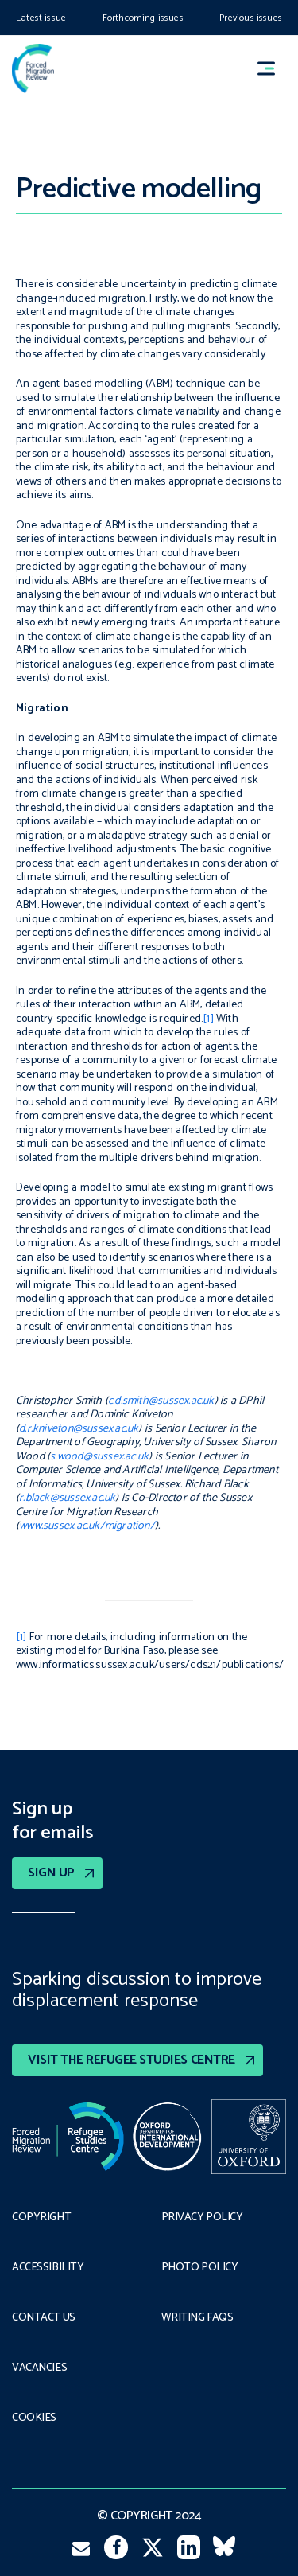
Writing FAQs (197, 2318)
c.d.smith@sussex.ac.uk (161, 1401)
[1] (208, 1019)
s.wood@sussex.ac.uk (99, 1457)
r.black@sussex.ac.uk (67, 1498)
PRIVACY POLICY (202, 2218)
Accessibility (48, 2268)
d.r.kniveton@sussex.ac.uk (78, 1429)
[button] (273, 69)
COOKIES (34, 2418)
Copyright (41, 2218)
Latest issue (41, 17)
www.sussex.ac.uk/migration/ (87, 1526)
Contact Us (43, 2318)
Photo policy (199, 2268)
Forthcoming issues (143, 17)
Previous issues (250, 17)
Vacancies (39, 2368)
